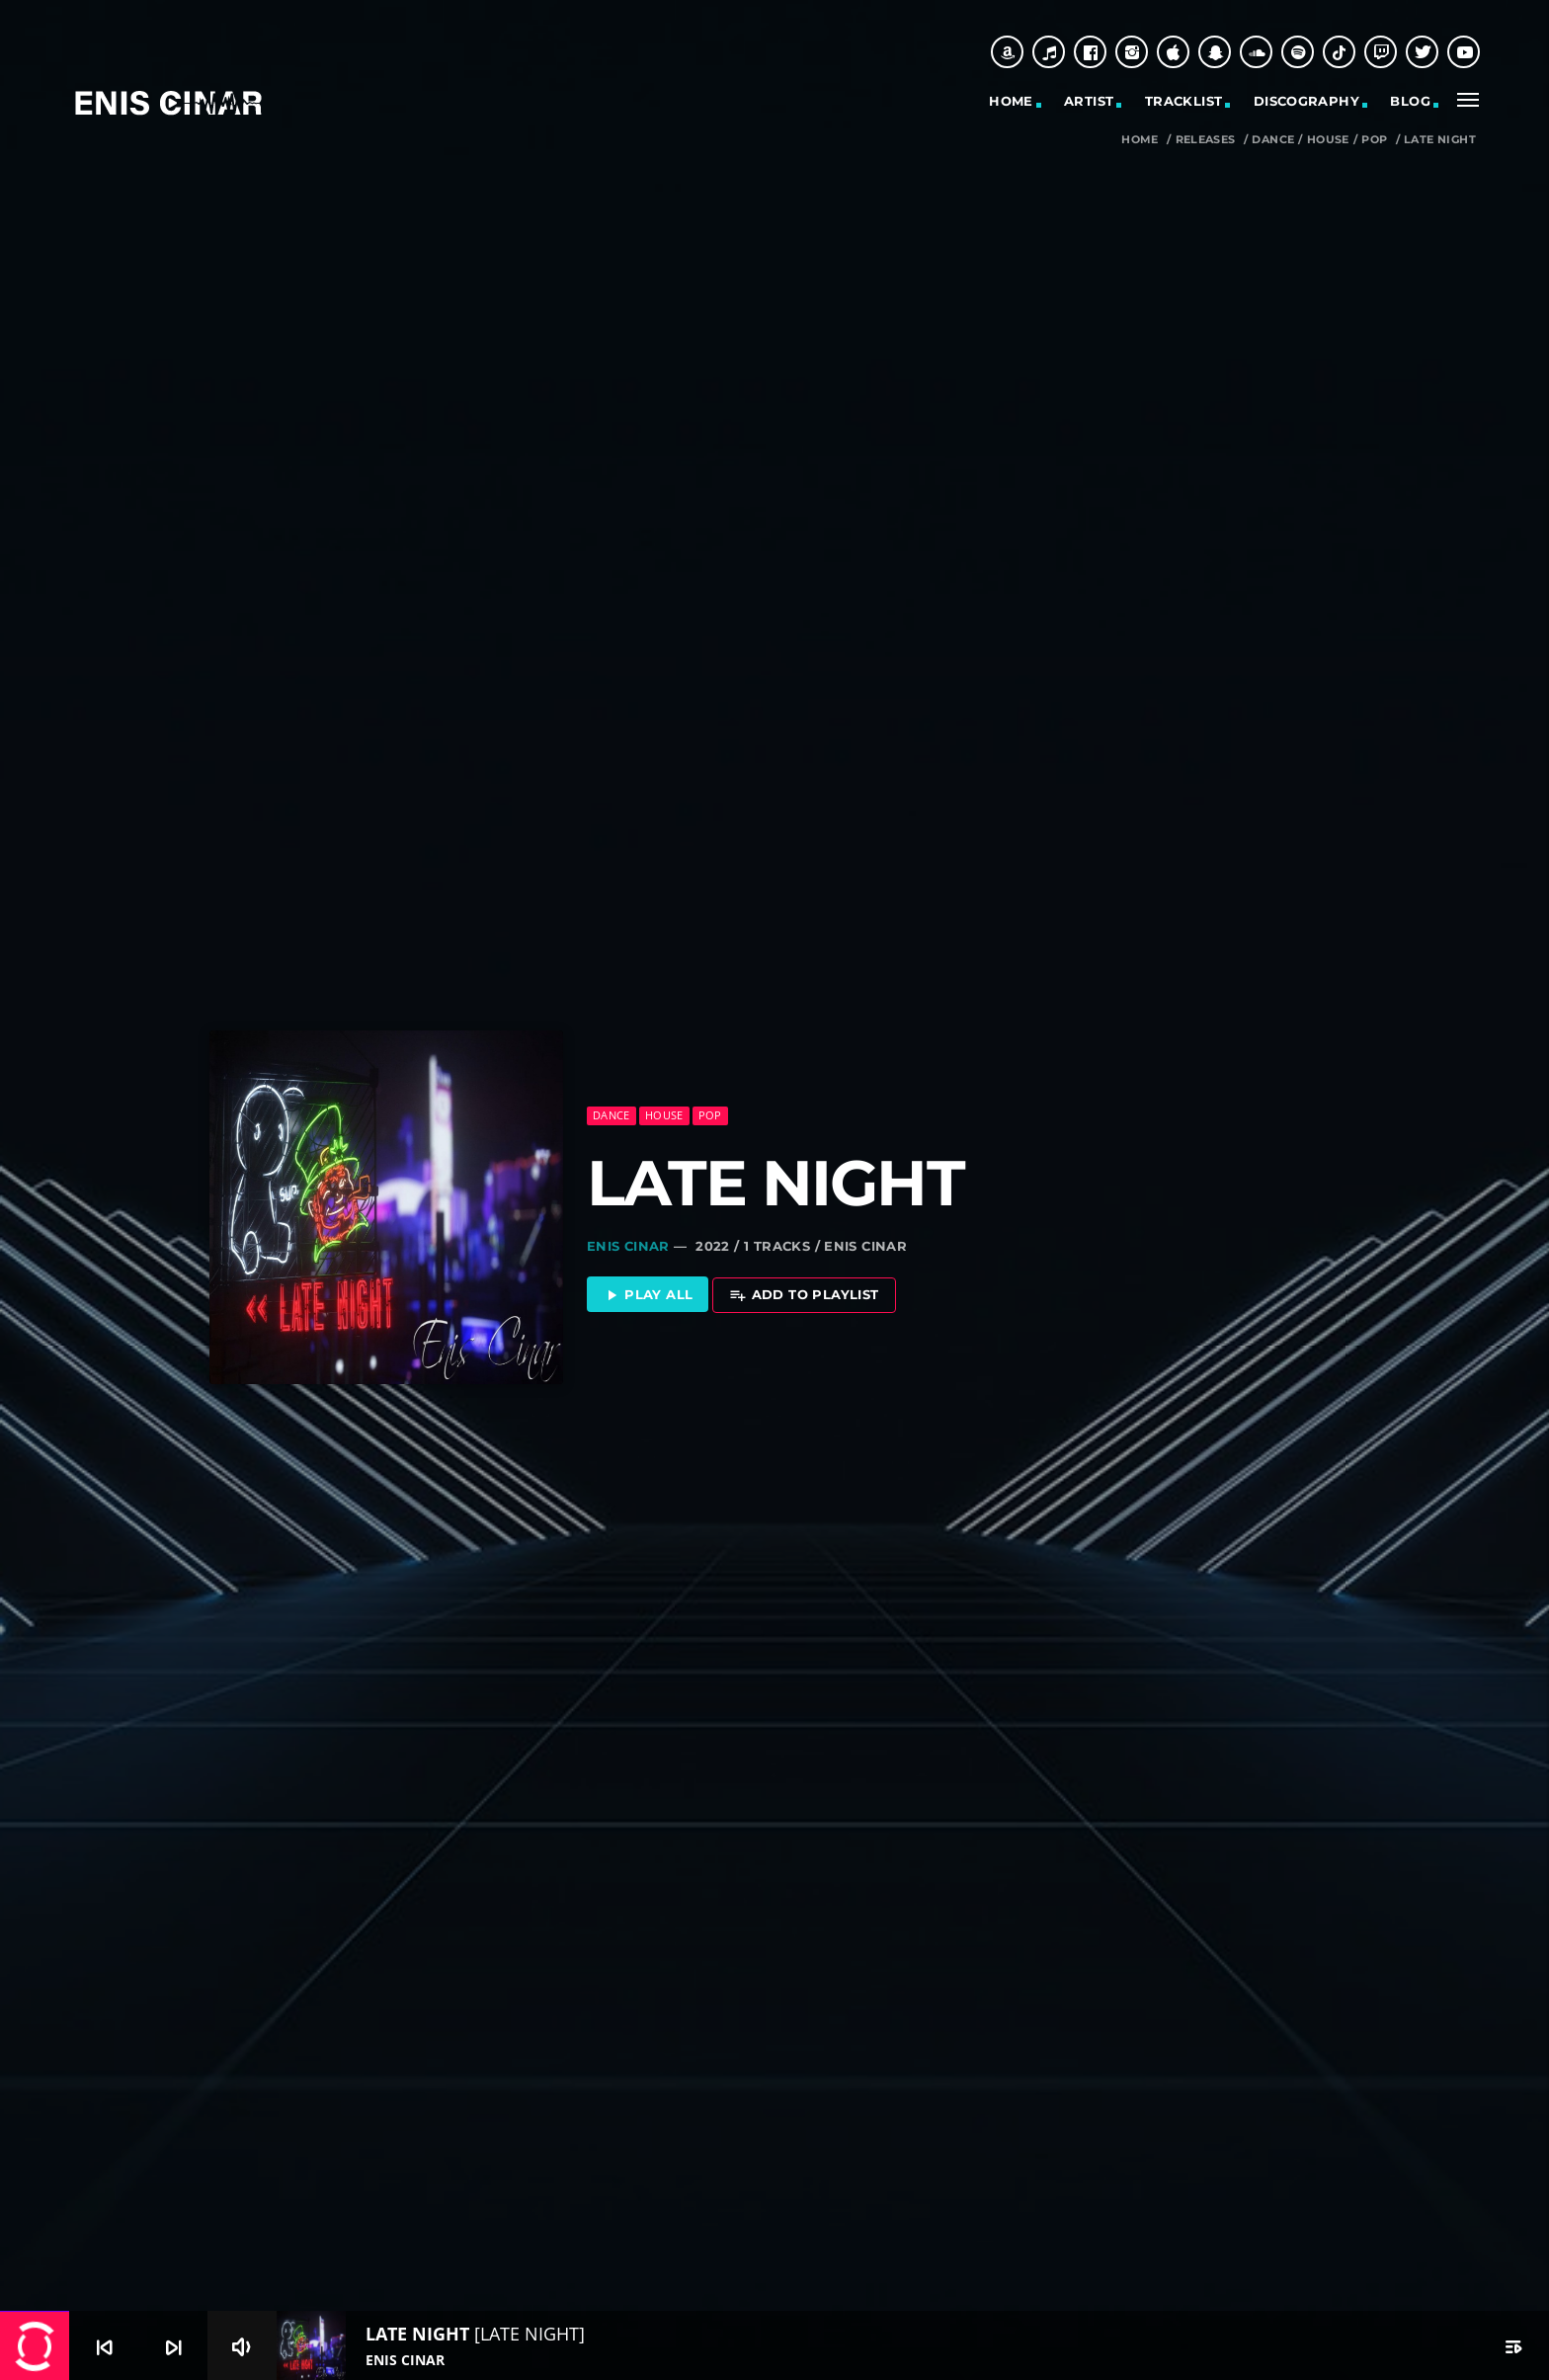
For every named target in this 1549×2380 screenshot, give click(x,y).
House (1328, 139)
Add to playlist (803, 1290)
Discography (1306, 101)
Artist (1088, 101)
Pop (1374, 139)
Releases (1206, 139)
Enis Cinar (628, 1241)
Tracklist (1184, 101)
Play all (648, 1290)
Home (1011, 101)
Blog (1410, 101)
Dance (1273, 139)
